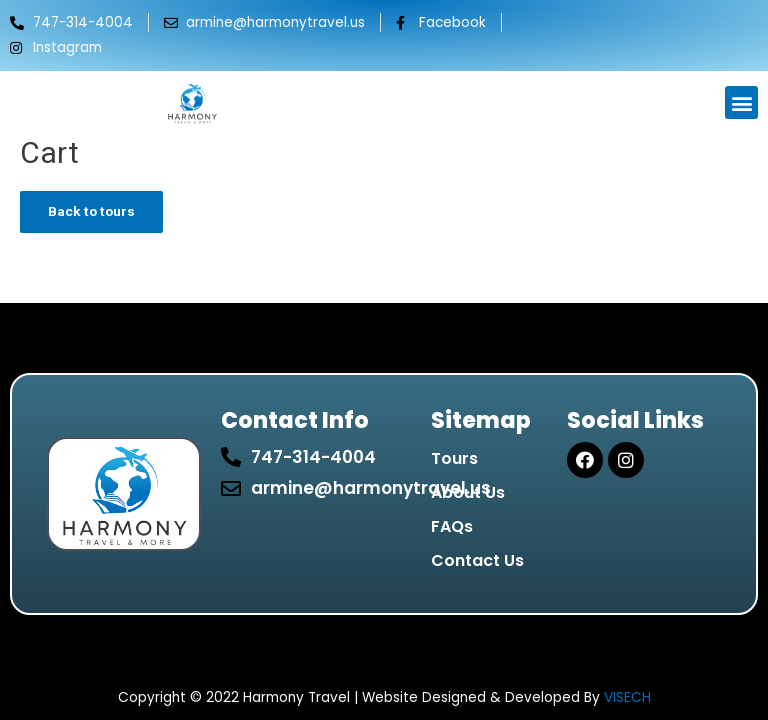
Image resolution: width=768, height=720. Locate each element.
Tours (454, 458)
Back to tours (91, 211)
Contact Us (477, 560)
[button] (741, 102)
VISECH (627, 697)
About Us (468, 492)
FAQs (452, 526)
